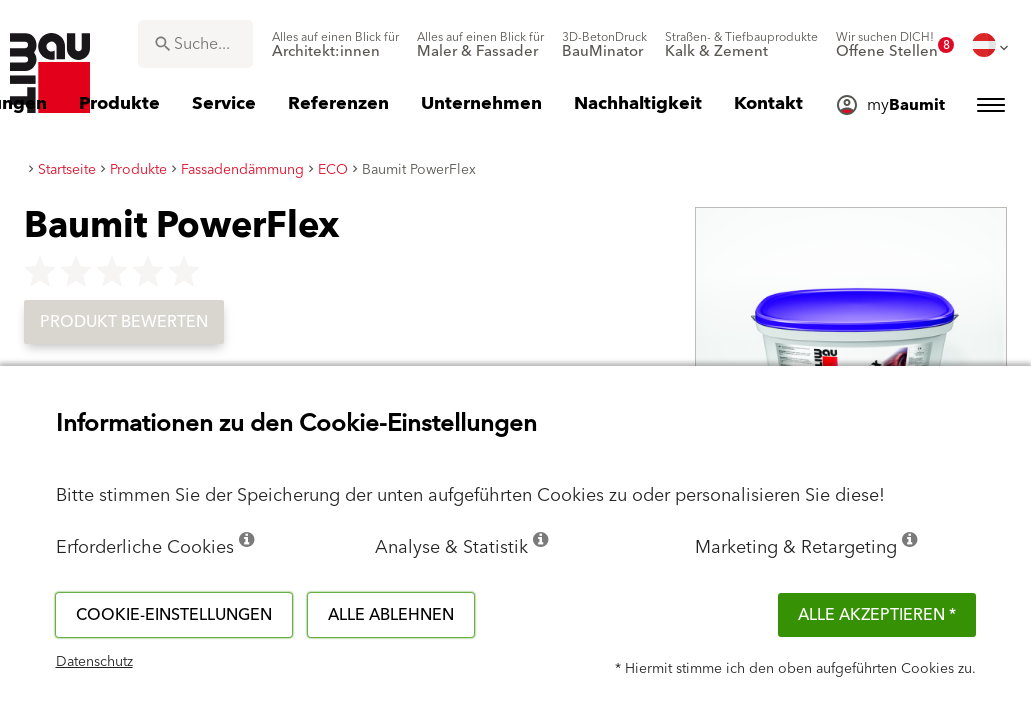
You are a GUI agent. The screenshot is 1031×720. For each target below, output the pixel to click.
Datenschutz (94, 662)
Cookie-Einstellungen (174, 615)
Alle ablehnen (391, 615)
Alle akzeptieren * (877, 615)
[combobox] (195, 44)
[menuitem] (335, 45)
